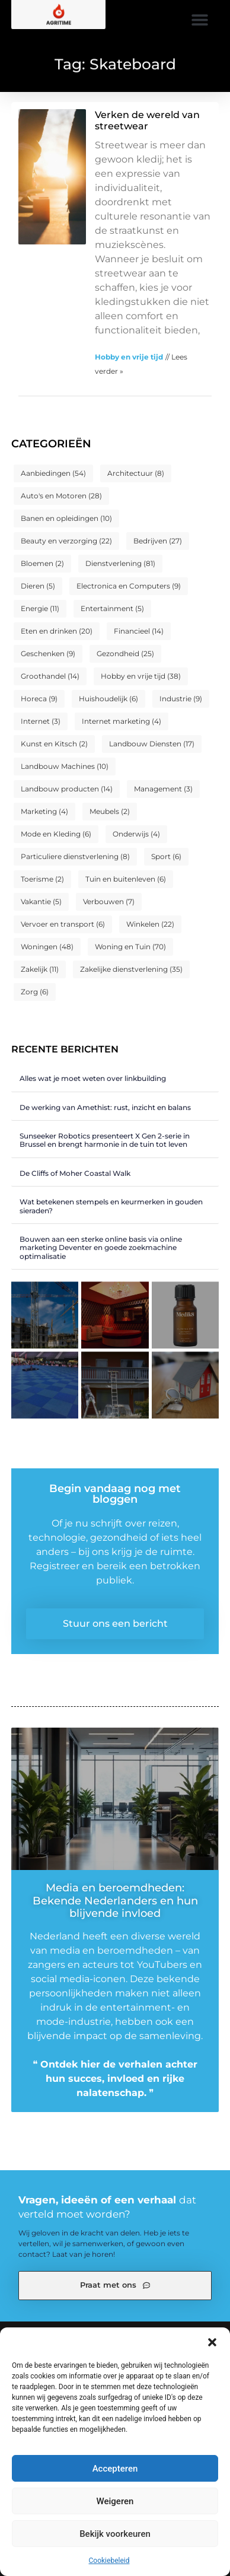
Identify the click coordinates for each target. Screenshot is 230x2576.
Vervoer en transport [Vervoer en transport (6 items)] (63, 924)
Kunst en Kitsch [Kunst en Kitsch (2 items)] (54, 743)
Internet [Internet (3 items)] (40, 721)
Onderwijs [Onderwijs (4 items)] (136, 833)
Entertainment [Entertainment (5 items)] (112, 608)
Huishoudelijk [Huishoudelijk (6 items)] (108, 698)
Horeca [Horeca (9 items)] (39, 698)
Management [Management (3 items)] (163, 788)
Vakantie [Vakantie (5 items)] (41, 901)
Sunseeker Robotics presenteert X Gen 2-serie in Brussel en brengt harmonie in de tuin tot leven (105, 1140)
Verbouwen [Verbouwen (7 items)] (109, 901)
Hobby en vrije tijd (129, 356)
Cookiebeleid (109, 2560)
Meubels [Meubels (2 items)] (110, 811)
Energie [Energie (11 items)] (40, 608)
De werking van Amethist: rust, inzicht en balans (105, 1107)
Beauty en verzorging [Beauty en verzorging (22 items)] (66, 540)
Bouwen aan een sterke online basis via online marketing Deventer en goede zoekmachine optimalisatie (101, 1248)
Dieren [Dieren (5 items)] (38, 585)
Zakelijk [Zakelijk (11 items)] (40, 969)
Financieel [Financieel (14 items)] (139, 630)
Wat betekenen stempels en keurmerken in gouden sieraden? (111, 1205)
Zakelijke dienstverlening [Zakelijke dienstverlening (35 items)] (131, 969)
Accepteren (115, 2468)
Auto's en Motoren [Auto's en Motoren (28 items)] (61, 495)
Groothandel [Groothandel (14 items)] (50, 676)
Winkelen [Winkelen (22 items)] (150, 924)
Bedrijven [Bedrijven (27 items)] (157, 540)
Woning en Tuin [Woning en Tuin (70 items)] (130, 946)
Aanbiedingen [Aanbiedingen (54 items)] (53, 473)
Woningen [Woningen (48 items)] (47, 946)
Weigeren (115, 2501)
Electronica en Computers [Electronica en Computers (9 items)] (128, 585)
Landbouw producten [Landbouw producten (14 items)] (67, 788)
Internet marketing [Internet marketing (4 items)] (121, 721)
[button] (212, 2342)
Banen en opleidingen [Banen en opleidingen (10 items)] (66, 518)
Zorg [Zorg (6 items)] (35, 991)
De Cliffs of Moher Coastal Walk (75, 1173)
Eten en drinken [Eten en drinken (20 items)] (56, 630)
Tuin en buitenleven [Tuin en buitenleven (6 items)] (125, 878)
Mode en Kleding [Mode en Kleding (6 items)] (56, 833)
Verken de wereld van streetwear (147, 120)
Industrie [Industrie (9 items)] (180, 698)
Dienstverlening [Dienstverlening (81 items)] (120, 563)
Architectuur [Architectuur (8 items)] (135, 473)
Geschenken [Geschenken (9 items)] (48, 653)
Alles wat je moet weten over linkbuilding (93, 1078)
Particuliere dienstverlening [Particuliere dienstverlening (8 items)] (75, 856)
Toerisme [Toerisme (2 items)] (42, 878)
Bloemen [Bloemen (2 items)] (42, 563)
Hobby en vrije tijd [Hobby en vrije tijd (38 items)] (141, 676)
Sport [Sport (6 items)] (166, 856)
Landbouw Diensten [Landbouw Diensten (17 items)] (151, 743)
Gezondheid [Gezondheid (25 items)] (125, 653)
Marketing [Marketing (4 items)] (44, 811)
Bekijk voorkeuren (115, 2534)
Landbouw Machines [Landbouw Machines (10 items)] (64, 766)
